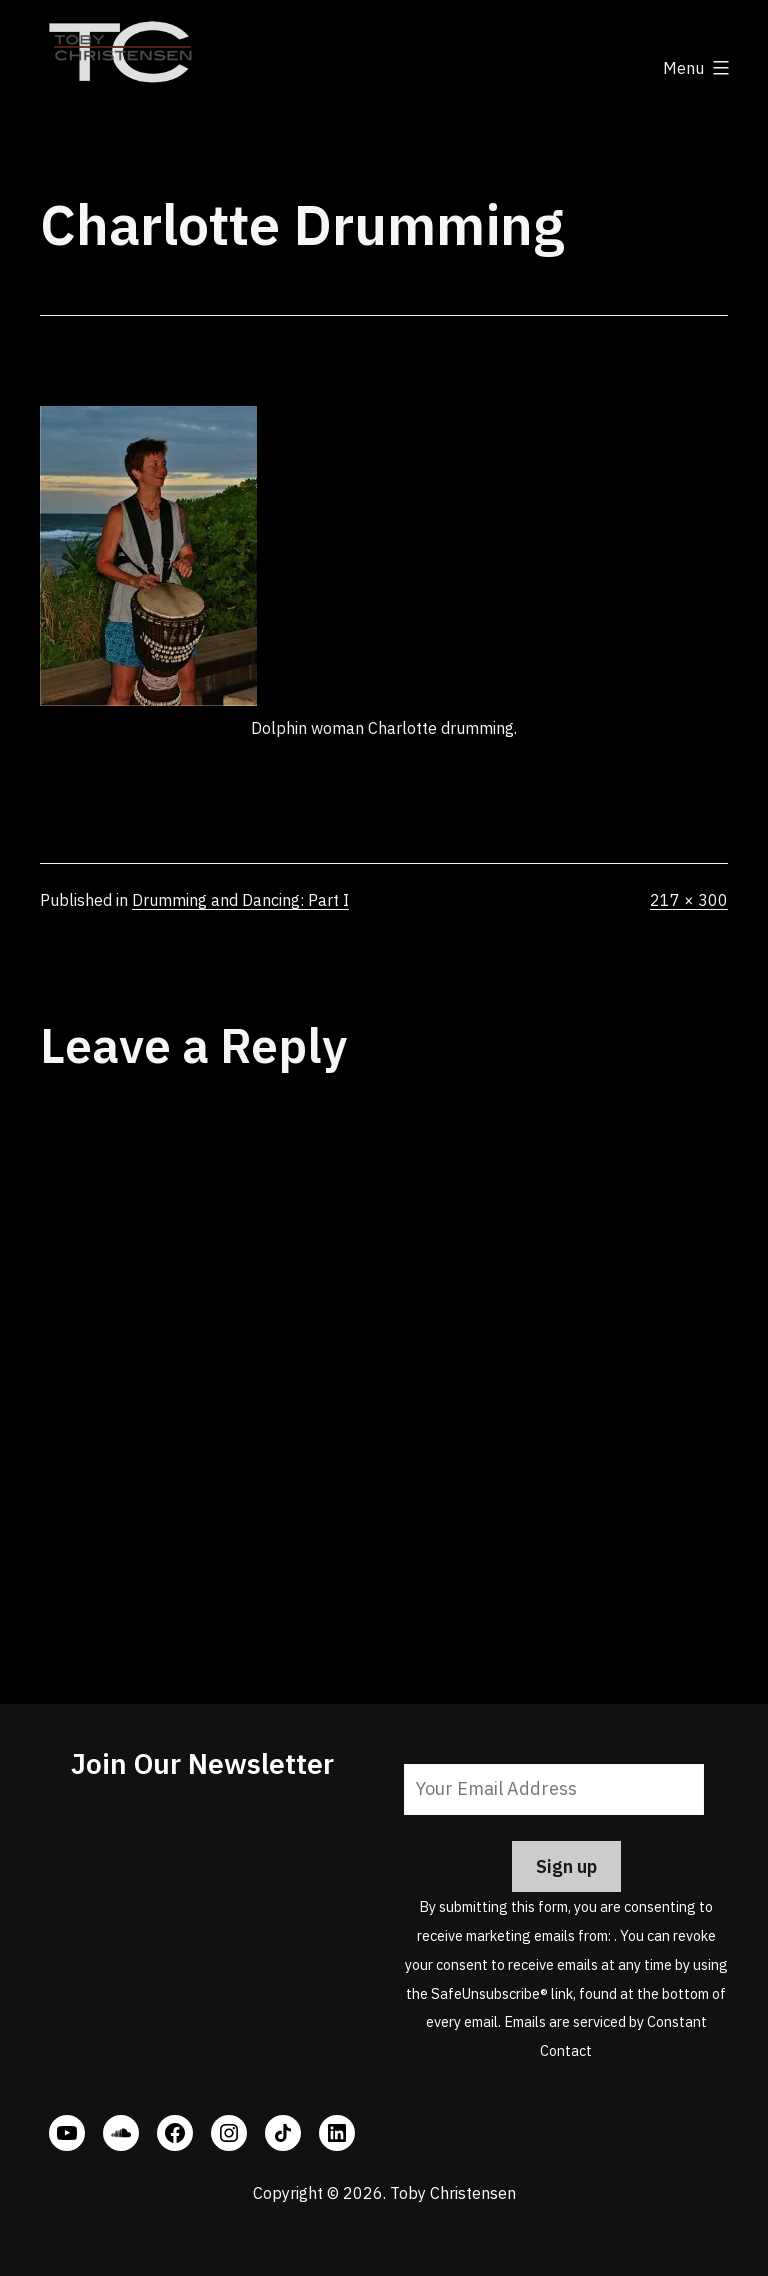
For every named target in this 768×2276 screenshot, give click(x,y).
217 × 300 (689, 900)
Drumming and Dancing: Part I (240, 900)
